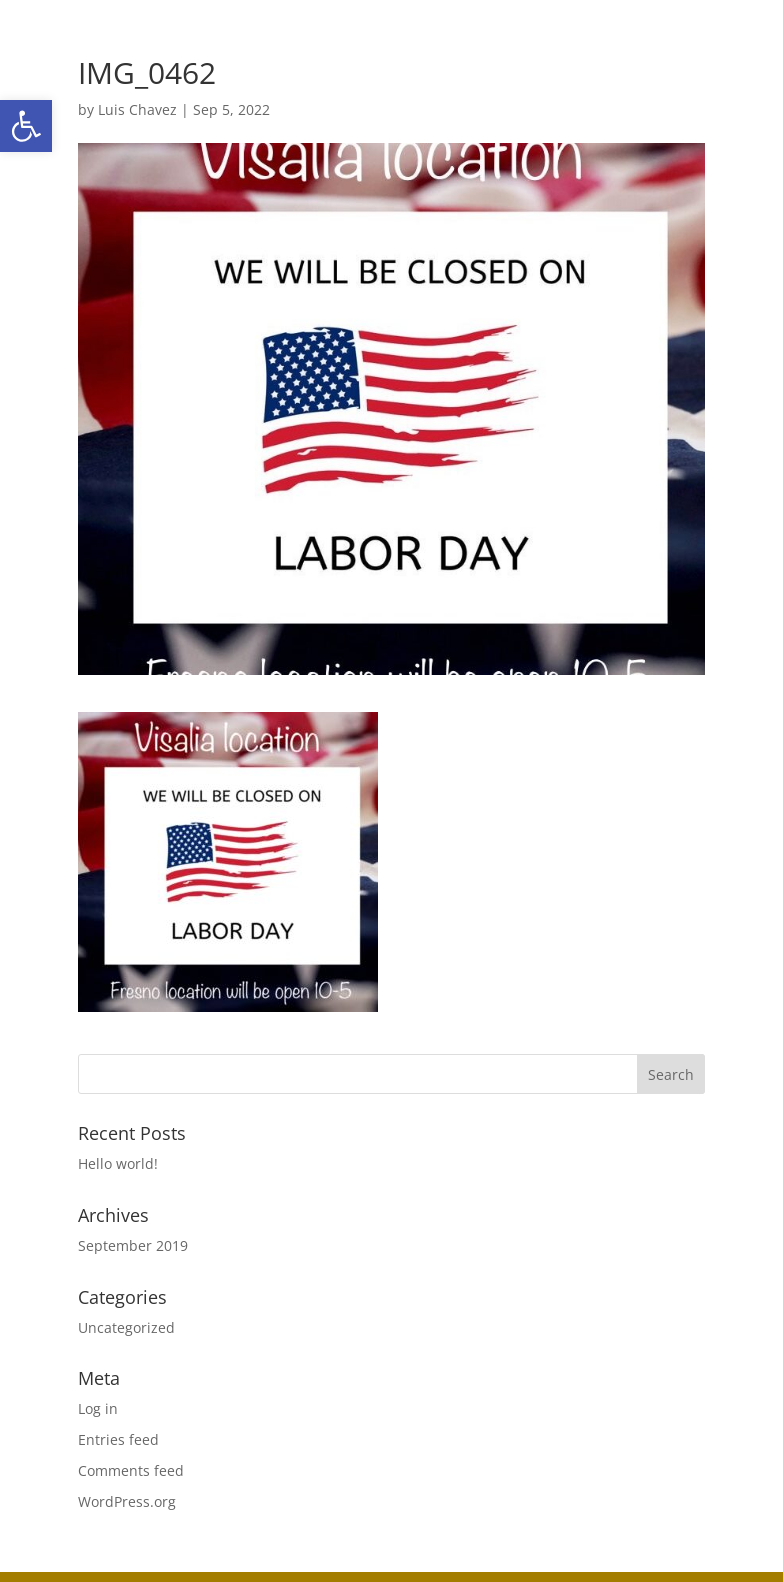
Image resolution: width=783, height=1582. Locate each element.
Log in (98, 1408)
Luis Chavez (137, 109)
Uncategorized (126, 1327)
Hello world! (118, 1163)
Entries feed (118, 1439)
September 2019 (133, 1245)
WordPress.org (127, 1501)
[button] (26, 126)
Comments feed (131, 1470)
